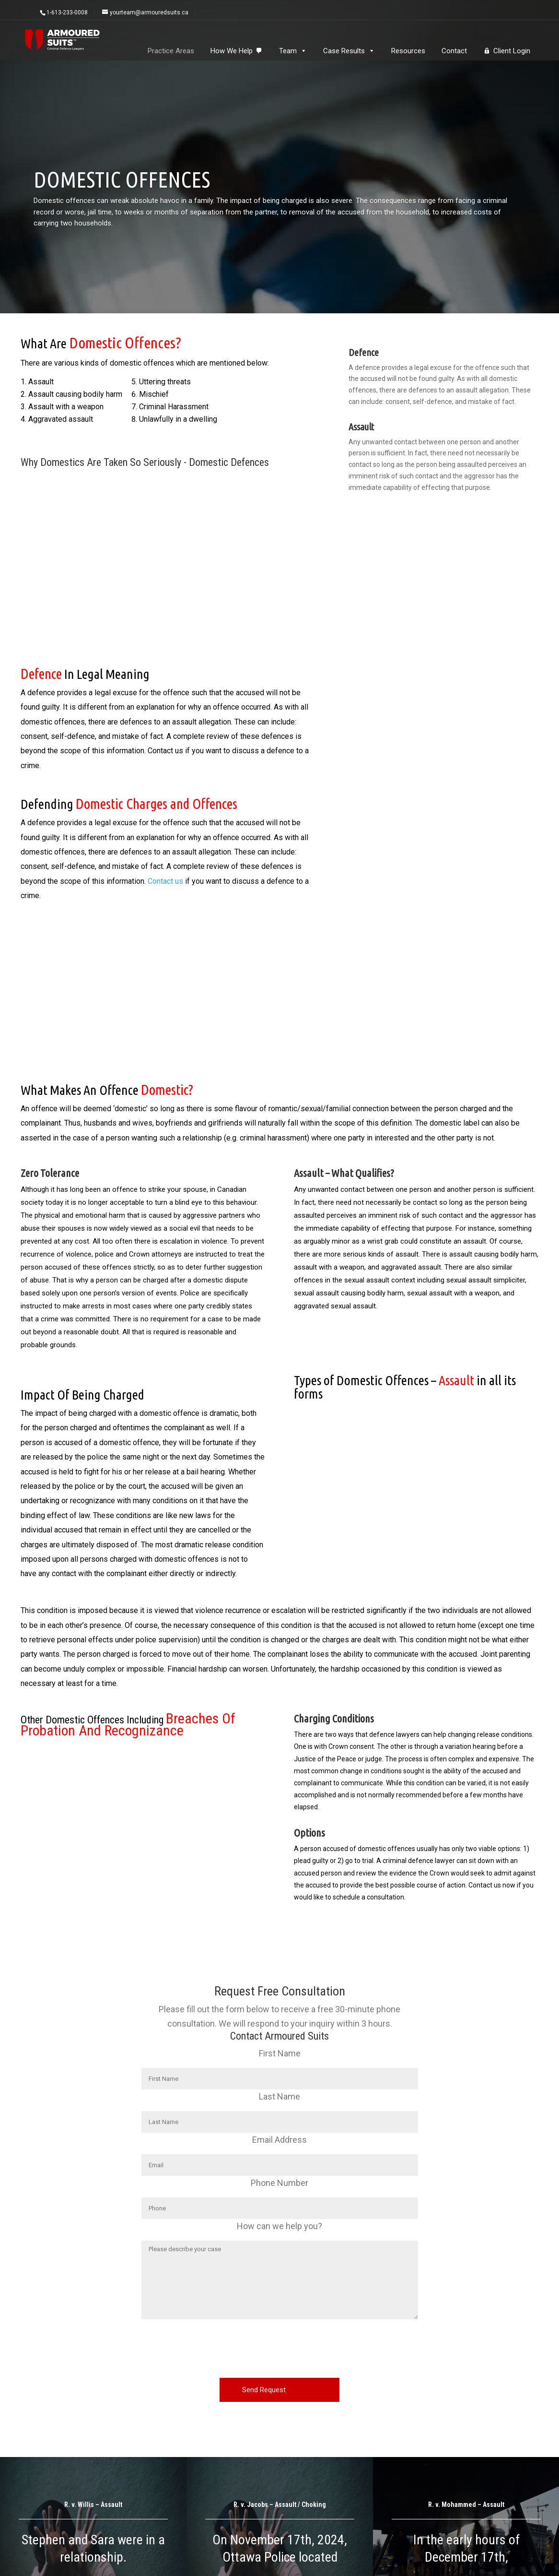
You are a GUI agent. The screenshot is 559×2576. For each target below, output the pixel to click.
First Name (280, 2053)
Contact (454, 51)
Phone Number (279, 2183)
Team (293, 50)
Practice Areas (171, 51)
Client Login (511, 51)
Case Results (349, 50)
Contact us (165, 881)
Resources (408, 51)
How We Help (231, 51)
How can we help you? (279, 2226)
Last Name (279, 2096)
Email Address (279, 2140)
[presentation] (279, 2352)
